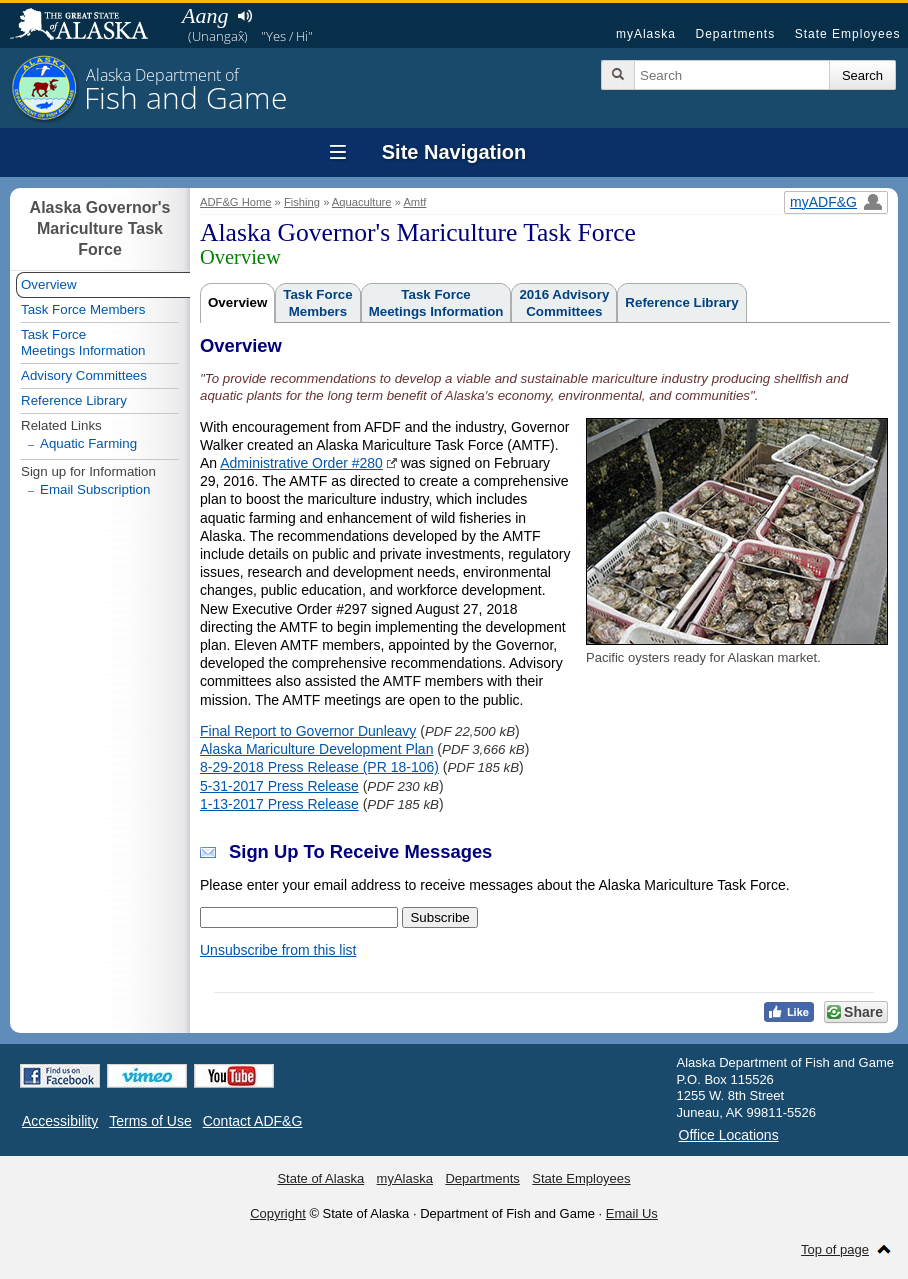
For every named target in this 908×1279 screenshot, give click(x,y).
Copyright (278, 1213)
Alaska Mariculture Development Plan (316, 749)
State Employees (848, 34)
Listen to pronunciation (244, 16)
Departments (735, 34)
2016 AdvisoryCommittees (564, 303)
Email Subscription (95, 489)
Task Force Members (83, 309)
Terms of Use (150, 1121)
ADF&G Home (236, 202)
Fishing (302, 202)
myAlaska (646, 34)
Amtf (414, 202)
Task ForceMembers (317, 303)
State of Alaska (89, 26)
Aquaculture (362, 202)
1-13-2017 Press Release (279, 804)
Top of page (835, 1249)
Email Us (632, 1213)
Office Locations (729, 1135)
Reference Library (681, 302)
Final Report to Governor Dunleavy (308, 731)
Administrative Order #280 (301, 463)
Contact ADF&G (253, 1121)
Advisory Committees (84, 375)
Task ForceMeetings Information (436, 303)
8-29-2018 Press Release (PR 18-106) (319, 767)
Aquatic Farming (88, 443)
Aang (205, 15)
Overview (237, 302)
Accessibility (60, 1121)
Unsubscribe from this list (278, 950)
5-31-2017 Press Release (279, 786)
